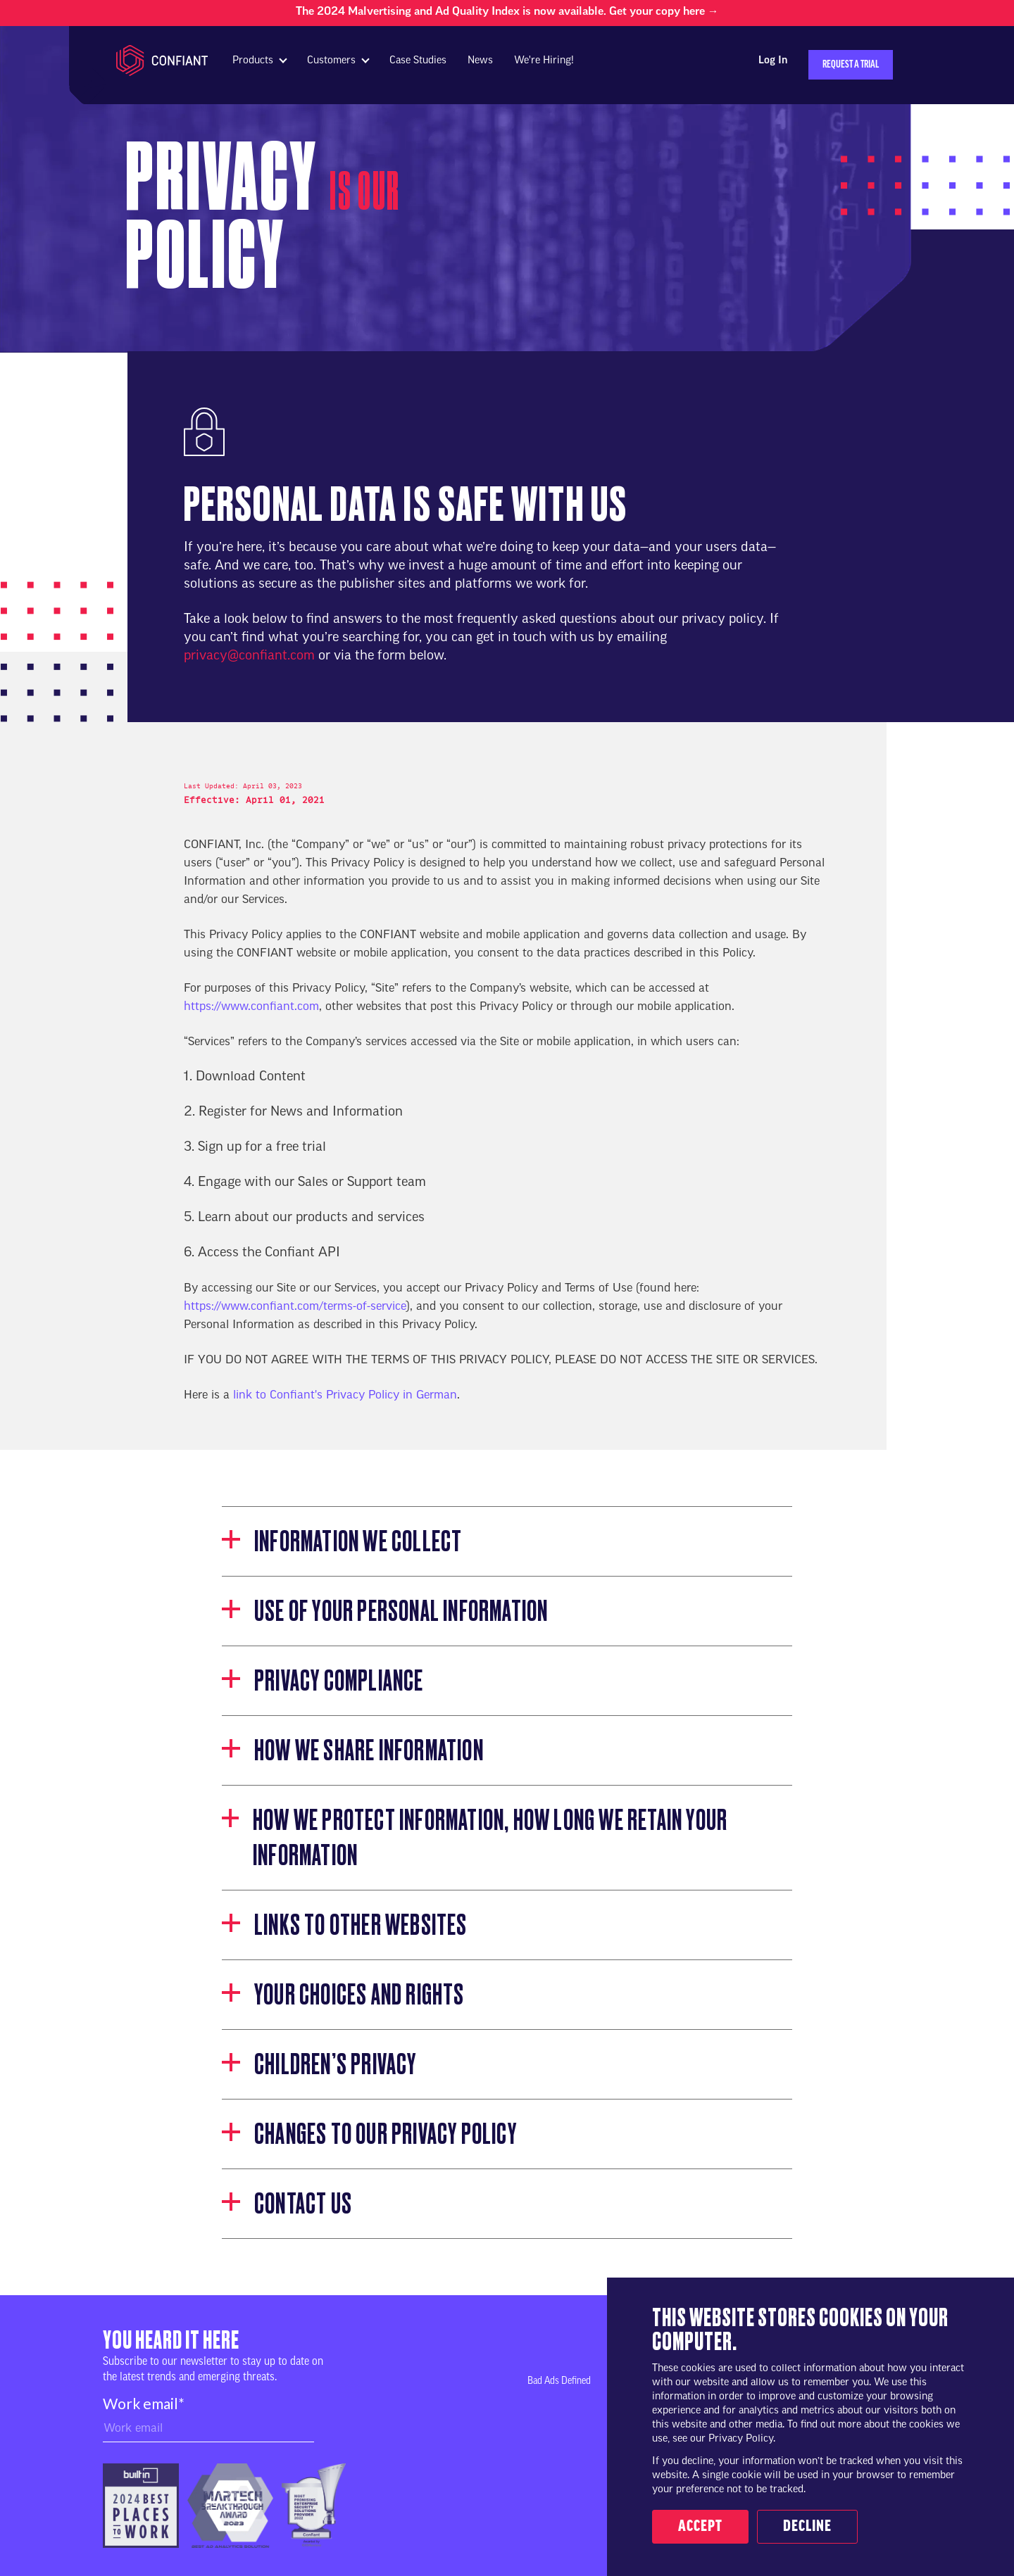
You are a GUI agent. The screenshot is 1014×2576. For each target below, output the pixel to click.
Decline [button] (807, 2526)
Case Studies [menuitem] (417, 61)
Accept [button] (700, 2526)
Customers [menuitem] (331, 61)
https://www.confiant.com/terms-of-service (295, 1307)
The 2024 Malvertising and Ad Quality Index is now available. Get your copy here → (507, 12)
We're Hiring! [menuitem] (544, 61)
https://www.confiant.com (251, 1007)
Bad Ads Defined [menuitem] (559, 2381)
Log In (772, 61)
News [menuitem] (480, 61)
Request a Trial (850, 65)
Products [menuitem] (252, 61)
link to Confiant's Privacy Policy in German (345, 1395)
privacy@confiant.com (249, 656)
